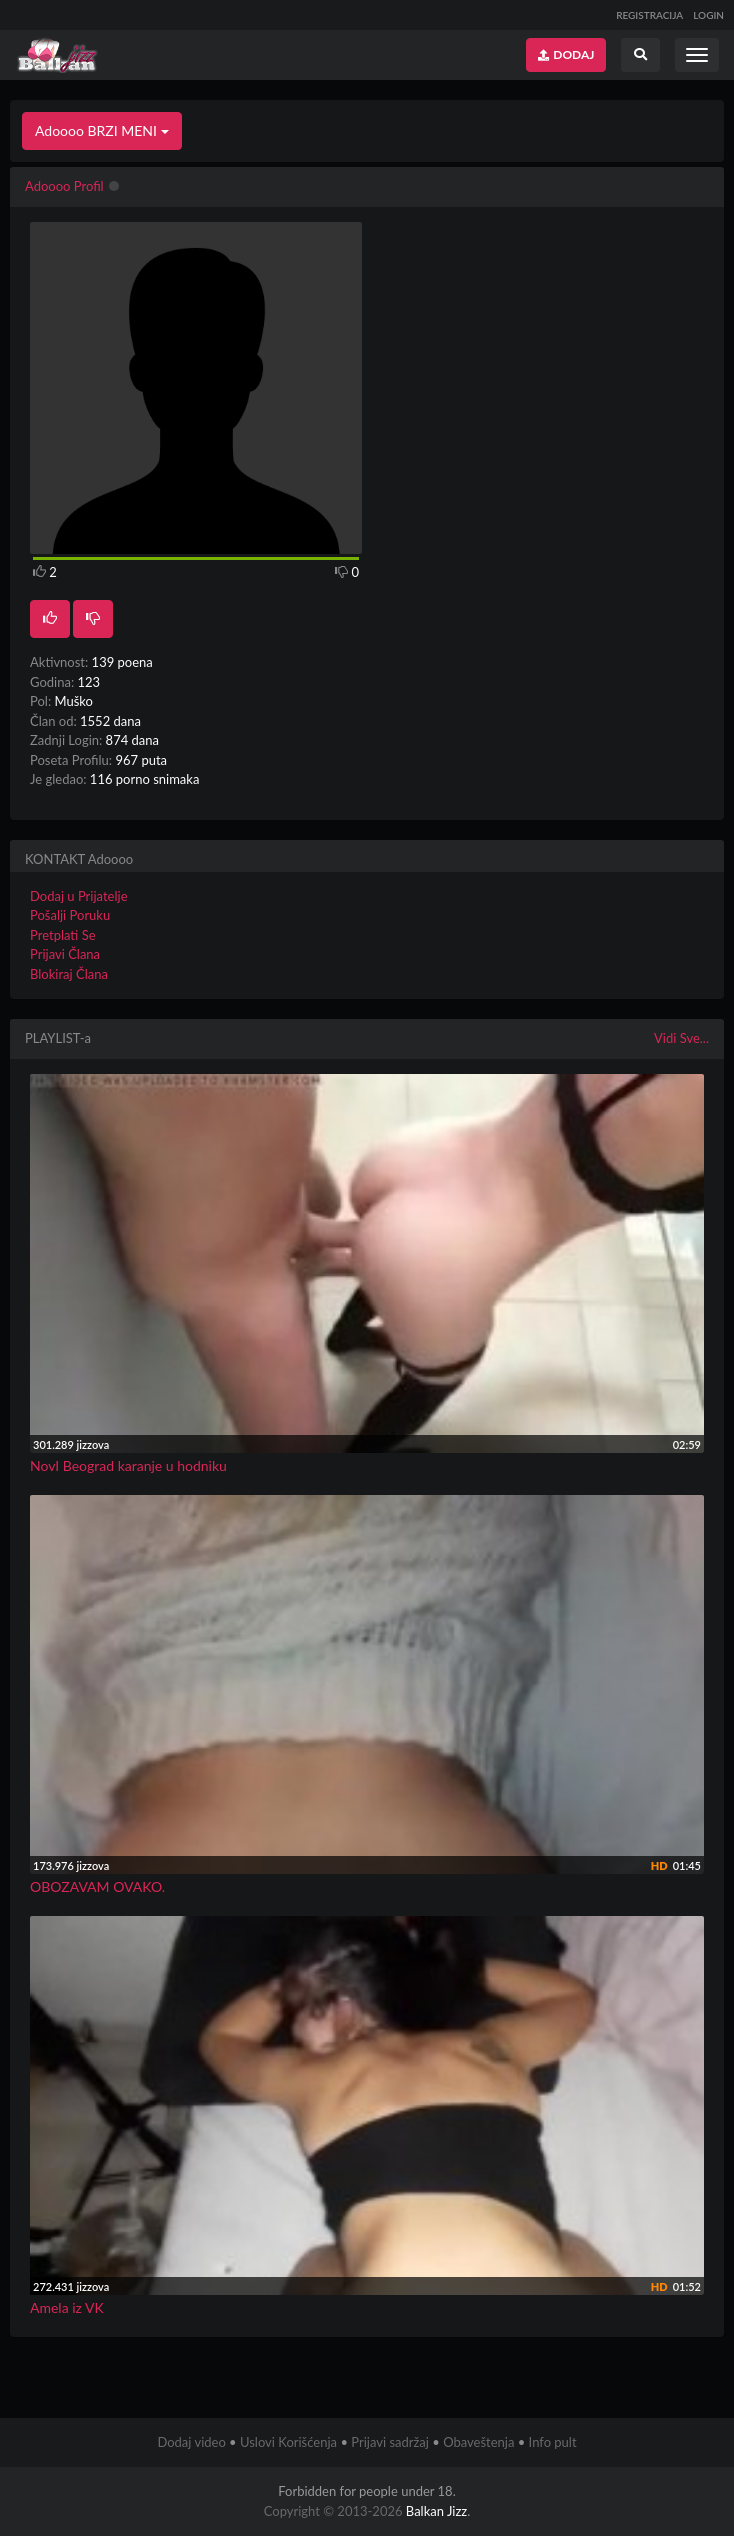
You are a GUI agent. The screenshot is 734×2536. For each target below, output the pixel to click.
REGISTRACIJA (649, 15)
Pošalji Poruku (70, 915)
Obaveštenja (478, 2442)
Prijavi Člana (65, 954)
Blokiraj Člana (69, 974)
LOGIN (708, 15)
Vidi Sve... (681, 1038)
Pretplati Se (63, 935)
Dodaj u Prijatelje (79, 896)
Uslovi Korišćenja (288, 2442)
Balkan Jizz (436, 2511)
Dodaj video (191, 2442)
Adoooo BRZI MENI (102, 130)
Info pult (553, 2442)
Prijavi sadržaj (390, 2442)
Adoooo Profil (64, 186)
